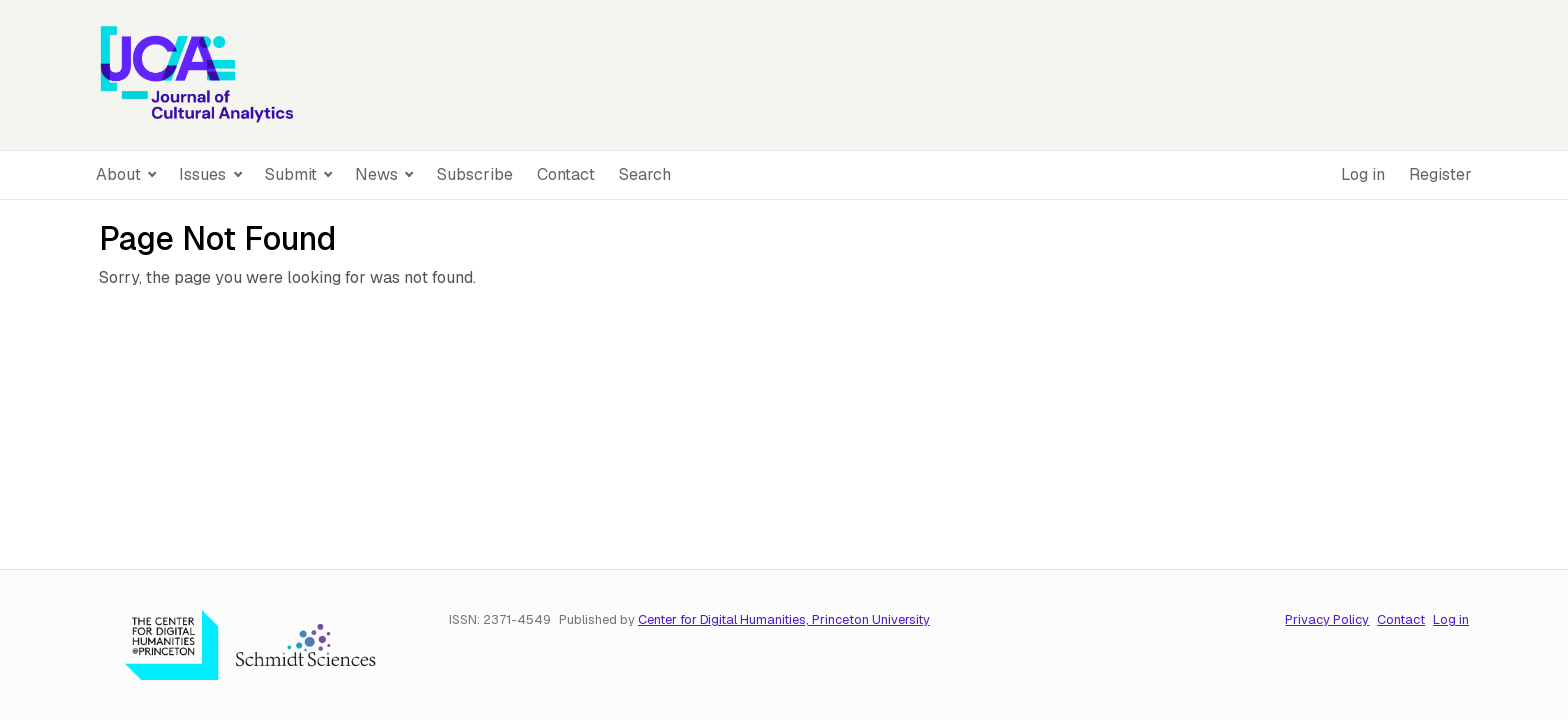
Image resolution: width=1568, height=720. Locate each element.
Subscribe (475, 174)
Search (645, 174)
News (378, 174)
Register (1440, 174)
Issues (204, 174)
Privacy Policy (1327, 619)
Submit (293, 174)
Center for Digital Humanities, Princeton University (784, 619)
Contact (566, 174)
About (120, 174)
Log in (1363, 174)
